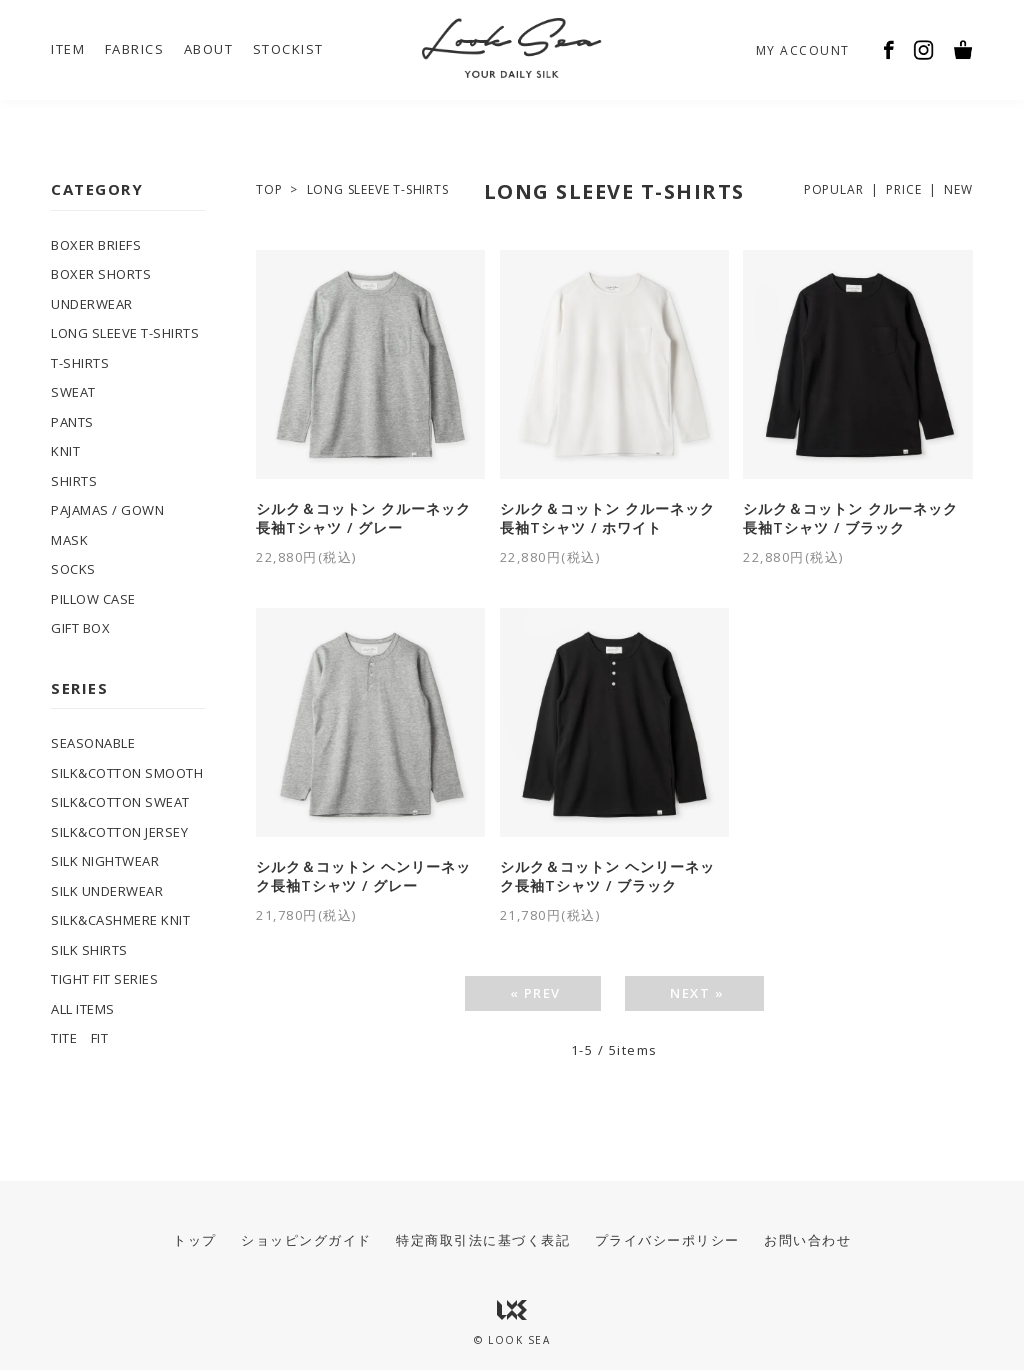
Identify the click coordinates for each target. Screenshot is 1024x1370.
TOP (269, 189)
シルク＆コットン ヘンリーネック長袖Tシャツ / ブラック (607, 876)
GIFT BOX (80, 628)
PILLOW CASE (93, 599)
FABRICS (135, 49)
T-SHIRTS (80, 363)
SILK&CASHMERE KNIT (120, 920)
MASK (69, 540)
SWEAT (73, 392)
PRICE (903, 189)
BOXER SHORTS (101, 274)
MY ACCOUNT (803, 50)
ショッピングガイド (306, 1240)
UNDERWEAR (92, 304)
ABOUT (209, 49)
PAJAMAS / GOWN (107, 510)
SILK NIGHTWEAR (105, 861)
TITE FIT (79, 1038)
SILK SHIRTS (89, 950)
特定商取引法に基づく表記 (483, 1240)
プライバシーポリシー (667, 1240)
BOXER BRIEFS (96, 245)
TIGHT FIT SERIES (104, 979)
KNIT (65, 451)
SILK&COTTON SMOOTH (127, 773)
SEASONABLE (93, 743)
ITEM (68, 49)
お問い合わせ (807, 1240)
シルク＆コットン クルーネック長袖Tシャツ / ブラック (850, 518)
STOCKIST (288, 49)
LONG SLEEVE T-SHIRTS (378, 189)
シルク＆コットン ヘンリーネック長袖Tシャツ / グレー (363, 876)
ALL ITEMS (83, 1009)
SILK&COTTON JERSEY (119, 832)
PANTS (72, 422)
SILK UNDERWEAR (107, 891)
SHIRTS (74, 481)
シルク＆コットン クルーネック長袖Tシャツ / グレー (363, 518)
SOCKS (73, 569)
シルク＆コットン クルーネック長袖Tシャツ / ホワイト (607, 518)
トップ (195, 1240)
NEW (958, 189)
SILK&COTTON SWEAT (120, 802)
